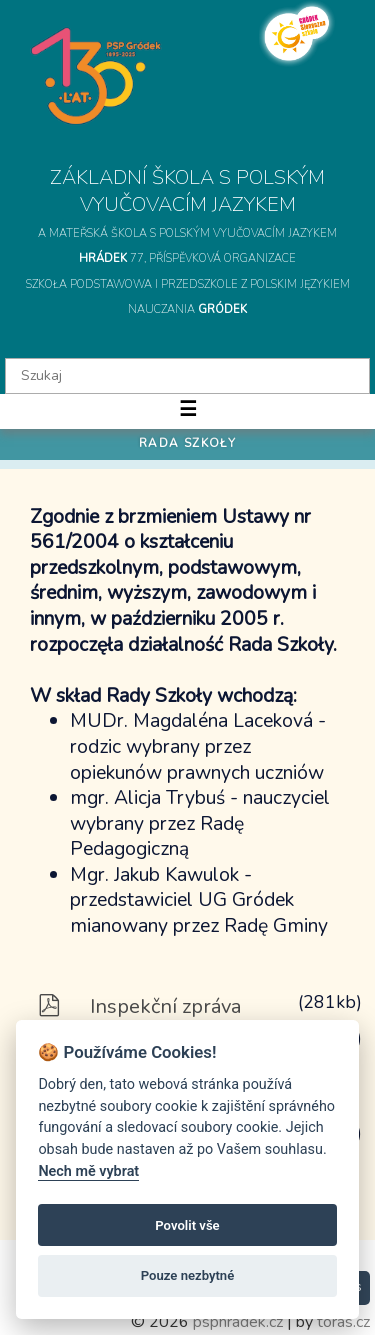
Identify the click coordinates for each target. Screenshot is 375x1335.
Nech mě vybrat (88, 1171)
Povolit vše (187, 1225)
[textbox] (187, 376)
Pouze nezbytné (188, 1275)
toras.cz (343, 1322)
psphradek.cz (238, 1322)
